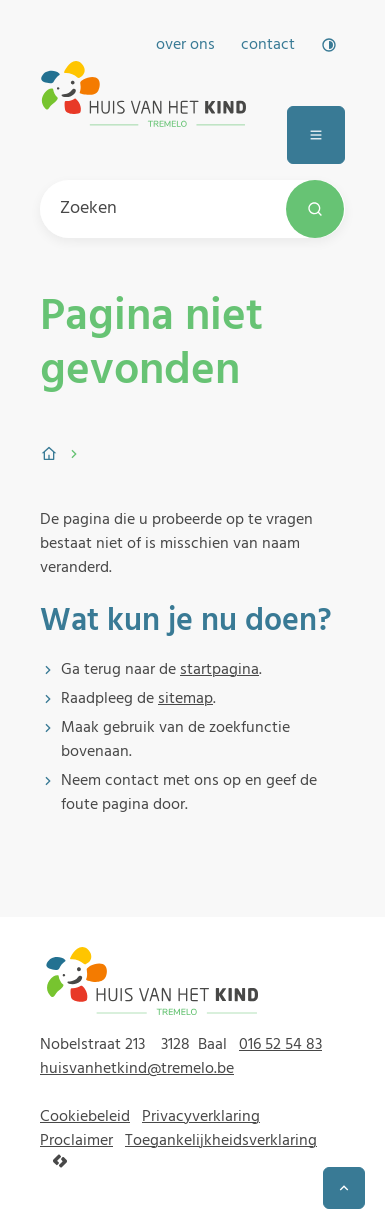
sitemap (185, 699)
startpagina (219, 670)
